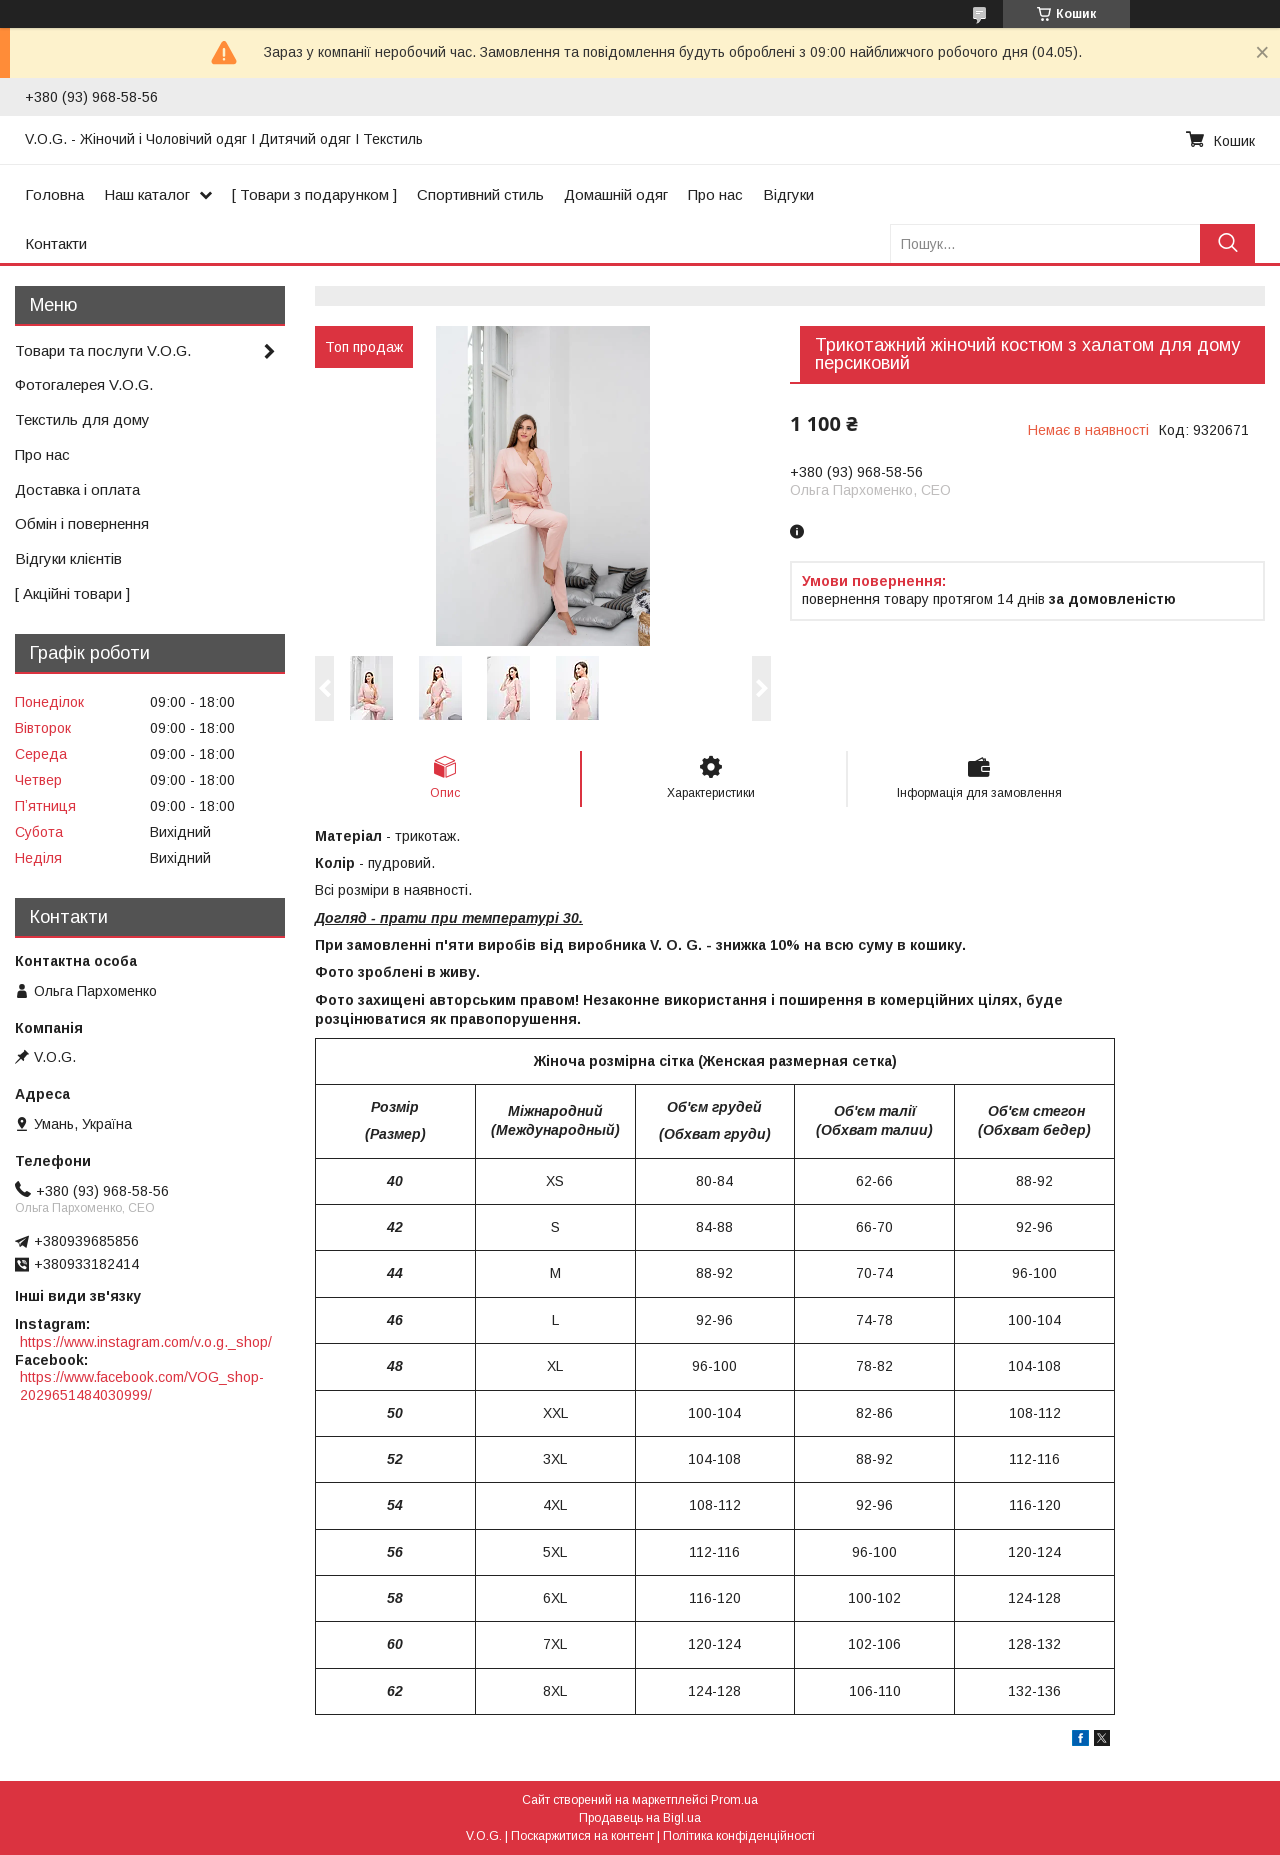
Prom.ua (734, 1800)
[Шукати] (1227, 243)
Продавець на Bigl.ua (640, 1818)
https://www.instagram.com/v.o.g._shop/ (146, 1342)
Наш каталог (147, 194)
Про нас (715, 194)
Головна (54, 194)
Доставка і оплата (77, 489)
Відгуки (788, 194)
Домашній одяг (616, 194)
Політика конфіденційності (739, 1836)
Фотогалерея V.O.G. (84, 384)
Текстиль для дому (82, 419)
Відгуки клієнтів (68, 558)
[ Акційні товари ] (72, 593)
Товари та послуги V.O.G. (103, 350)
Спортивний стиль (480, 194)
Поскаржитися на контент (582, 1836)
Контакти (56, 243)
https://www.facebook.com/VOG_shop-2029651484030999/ (142, 1386)
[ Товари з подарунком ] (314, 194)
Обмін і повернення (82, 523)
